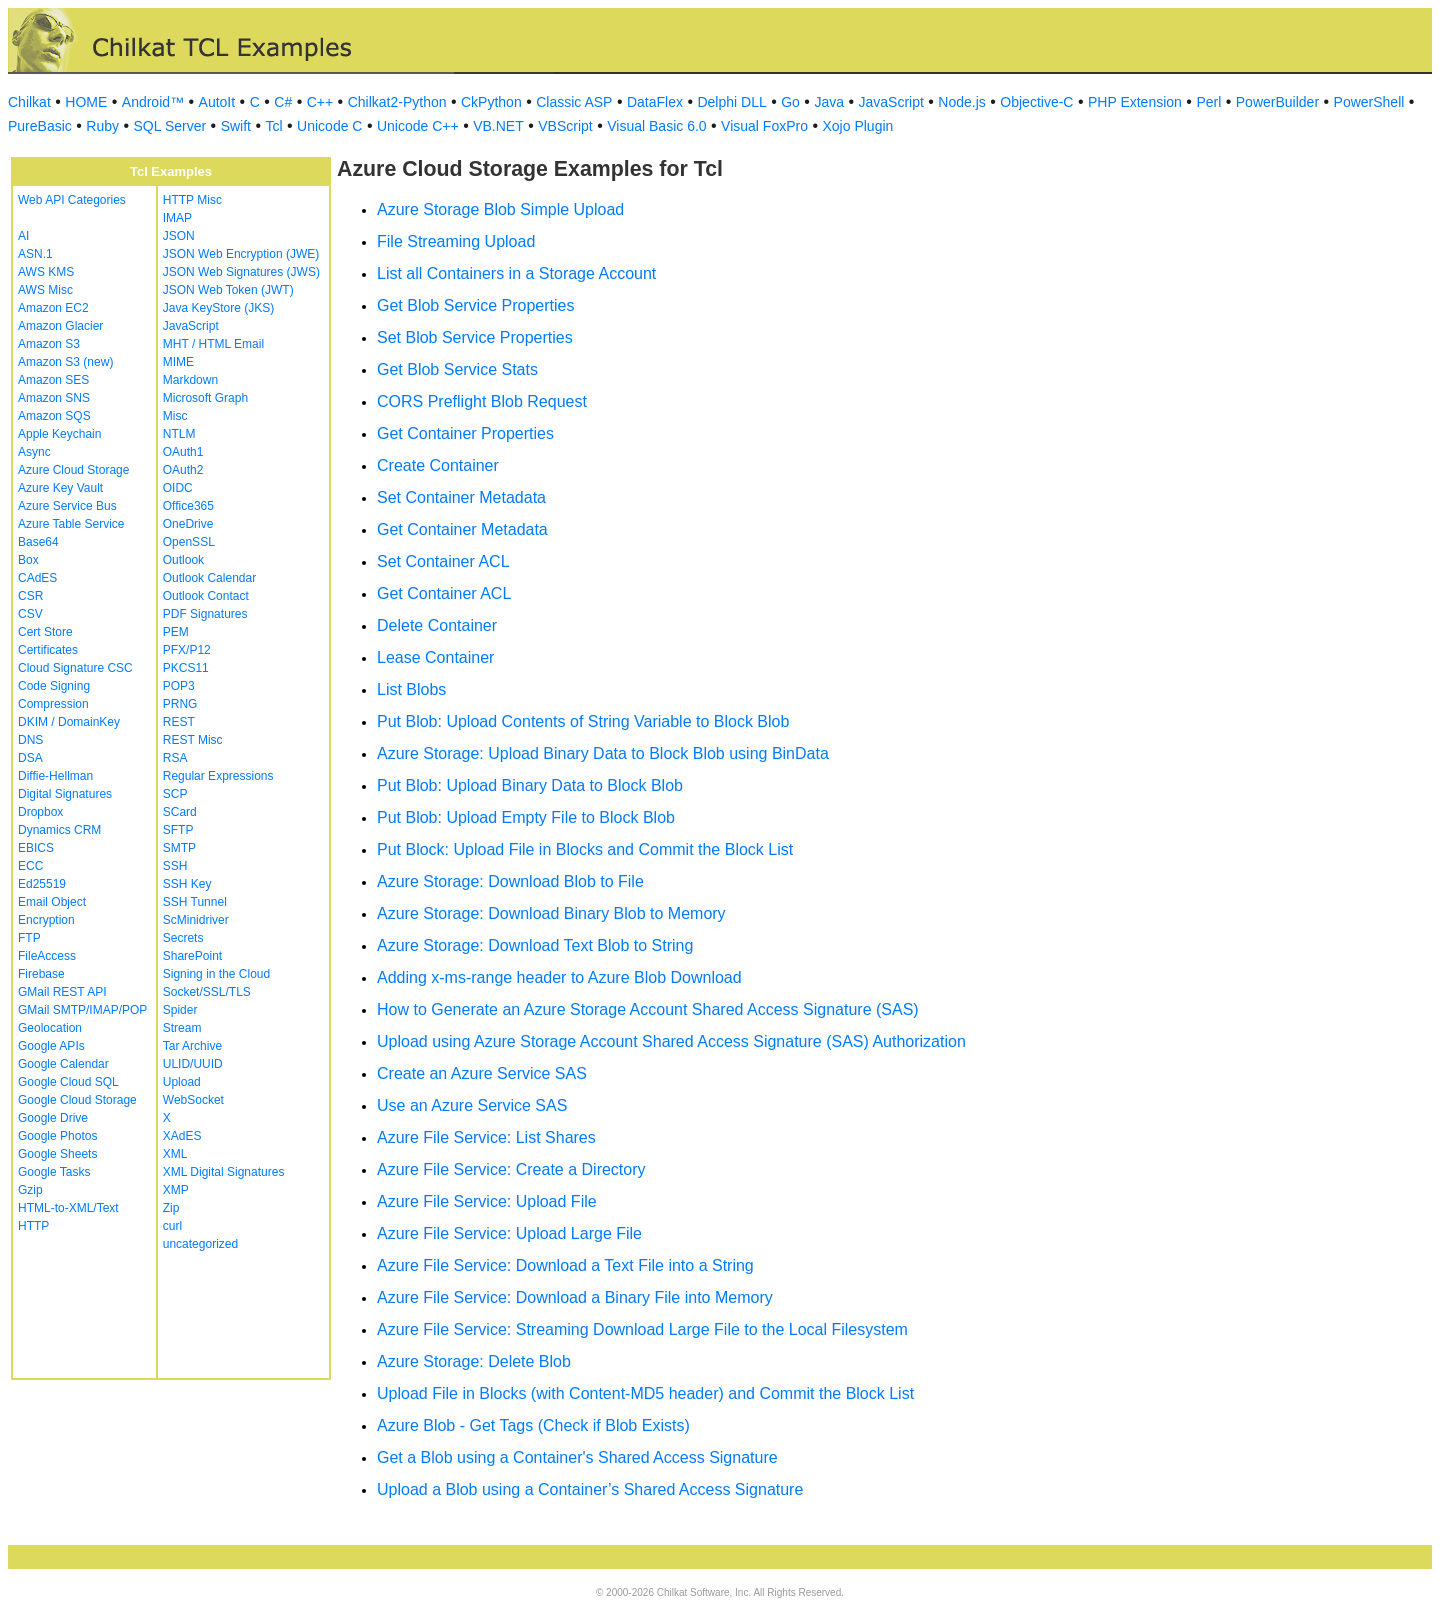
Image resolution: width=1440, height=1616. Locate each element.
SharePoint (192, 956)
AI (23, 236)
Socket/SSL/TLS (207, 992)
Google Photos (57, 1136)
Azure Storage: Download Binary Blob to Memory (551, 913)
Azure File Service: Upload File (487, 1201)
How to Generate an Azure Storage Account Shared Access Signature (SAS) (648, 1009)
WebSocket (193, 1100)
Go (790, 102)
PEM (176, 632)
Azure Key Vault (60, 488)
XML (175, 1154)
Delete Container (437, 625)
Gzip (30, 1190)
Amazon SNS (54, 398)
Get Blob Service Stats (457, 369)
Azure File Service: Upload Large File (509, 1233)
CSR (30, 596)
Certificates (48, 650)
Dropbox (40, 812)
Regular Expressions (218, 776)
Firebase (41, 974)
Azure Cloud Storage (73, 470)
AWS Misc (45, 290)
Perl (1208, 102)
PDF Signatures (205, 614)
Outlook (183, 560)
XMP (176, 1190)
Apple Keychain (59, 434)
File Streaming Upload (456, 241)
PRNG (180, 704)
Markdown (190, 380)
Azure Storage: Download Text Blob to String (535, 945)
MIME (178, 362)
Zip (171, 1208)
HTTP (33, 1226)
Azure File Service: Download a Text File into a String (565, 1265)
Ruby (102, 126)
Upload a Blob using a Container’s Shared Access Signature (590, 1489)
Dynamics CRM (59, 830)
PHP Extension (1135, 102)
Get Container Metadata (462, 529)
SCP (175, 794)
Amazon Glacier (60, 326)
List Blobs (411, 689)
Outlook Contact (206, 596)
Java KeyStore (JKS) (218, 308)
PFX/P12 (187, 650)
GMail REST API (62, 992)
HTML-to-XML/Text (68, 1208)
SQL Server (170, 126)
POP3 (179, 686)
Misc (175, 416)
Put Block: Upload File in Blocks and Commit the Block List (585, 849)
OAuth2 (183, 470)
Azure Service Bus (67, 506)
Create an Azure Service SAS (482, 1073)
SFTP (178, 830)
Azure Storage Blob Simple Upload (500, 209)
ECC (30, 866)
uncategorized (200, 1244)
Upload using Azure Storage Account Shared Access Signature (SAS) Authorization (671, 1041)
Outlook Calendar (209, 578)
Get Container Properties (465, 433)
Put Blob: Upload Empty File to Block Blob (526, 817)
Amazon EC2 (53, 308)
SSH (175, 866)
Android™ (153, 102)
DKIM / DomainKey (69, 722)
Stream (182, 1028)
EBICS (36, 848)
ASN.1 (35, 254)
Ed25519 (42, 884)
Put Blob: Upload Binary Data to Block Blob (530, 785)
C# (283, 102)
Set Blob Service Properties (475, 337)
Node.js (961, 102)
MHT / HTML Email (213, 344)
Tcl (273, 126)
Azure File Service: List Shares (486, 1137)
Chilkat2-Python (397, 102)
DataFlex (655, 102)
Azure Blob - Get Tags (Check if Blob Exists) (533, 1425)
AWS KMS (46, 272)
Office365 (188, 506)
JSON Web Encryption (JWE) (241, 254)
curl (172, 1226)
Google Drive (53, 1118)
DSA (30, 758)
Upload (182, 1082)
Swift (236, 126)
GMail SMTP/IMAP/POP (82, 1010)
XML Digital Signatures (224, 1172)
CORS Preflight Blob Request (482, 401)
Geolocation (50, 1028)
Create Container (438, 465)
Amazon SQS (54, 416)
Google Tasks (54, 1172)
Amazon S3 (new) (65, 362)
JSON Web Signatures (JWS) (241, 272)
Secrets (183, 938)
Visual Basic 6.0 (656, 126)
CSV (30, 614)
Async (34, 452)
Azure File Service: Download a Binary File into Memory (575, 1297)
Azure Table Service (71, 524)
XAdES (182, 1136)
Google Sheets (57, 1154)
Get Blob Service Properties (475, 305)
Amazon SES (53, 380)
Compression (53, 704)
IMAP (177, 218)
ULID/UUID (193, 1064)
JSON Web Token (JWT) (228, 290)
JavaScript (891, 102)
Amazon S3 (49, 344)
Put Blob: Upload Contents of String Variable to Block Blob (583, 721)
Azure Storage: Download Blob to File (510, 881)
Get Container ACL (444, 593)
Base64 (38, 542)
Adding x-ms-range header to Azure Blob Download (559, 977)
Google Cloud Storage (77, 1100)
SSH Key (187, 884)
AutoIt (217, 102)
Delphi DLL (731, 102)
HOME (86, 102)
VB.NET (498, 126)
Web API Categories (72, 200)
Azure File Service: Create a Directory (511, 1169)
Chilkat (29, 102)
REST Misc (193, 740)
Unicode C (329, 126)
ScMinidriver (196, 920)
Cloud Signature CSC (75, 668)
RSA (175, 758)
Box (28, 560)
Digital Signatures (65, 794)
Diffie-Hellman (55, 776)
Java (829, 102)
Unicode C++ (418, 126)
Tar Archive (192, 1046)
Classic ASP (574, 102)
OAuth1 (183, 452)
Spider (180, 1010)
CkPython (491, 102)
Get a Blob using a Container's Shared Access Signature (577, 1457)
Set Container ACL (443, 561)
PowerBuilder (1277, 102)
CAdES (37, 578)
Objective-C (1036, 102)
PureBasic (40, 126)
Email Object (52, 902)
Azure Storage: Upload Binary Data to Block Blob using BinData (603, 753)
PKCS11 (186, 668)
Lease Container (435, 657)
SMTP (179, 848)
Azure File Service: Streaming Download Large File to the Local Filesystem (642, 1329)
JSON (179, 236)
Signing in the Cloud (216, 974)
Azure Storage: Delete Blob (474, 1361)
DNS (30, 740)
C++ (320, 102)
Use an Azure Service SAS (472, 1105)
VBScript (565, 126)
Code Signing (54, 686)
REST (179, 722)
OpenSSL (189, 542)
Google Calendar (63, 1064)
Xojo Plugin (858, 126)
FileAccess (47, 956)
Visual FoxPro (764, 126)
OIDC (178, 488)
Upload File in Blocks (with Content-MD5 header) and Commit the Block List (645, 1393)
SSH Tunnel (195, 902)
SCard (180, 812)
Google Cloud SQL (68, 1082)
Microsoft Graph (205, 398)
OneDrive (188, 524)
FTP (29, 938)
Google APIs (51, 1046)
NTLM (179, 434)
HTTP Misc (192, 200)
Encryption (46, 920)
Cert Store (45, 632)
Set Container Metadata (461, 497)
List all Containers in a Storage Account (516, 273)
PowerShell (1369, 102)
